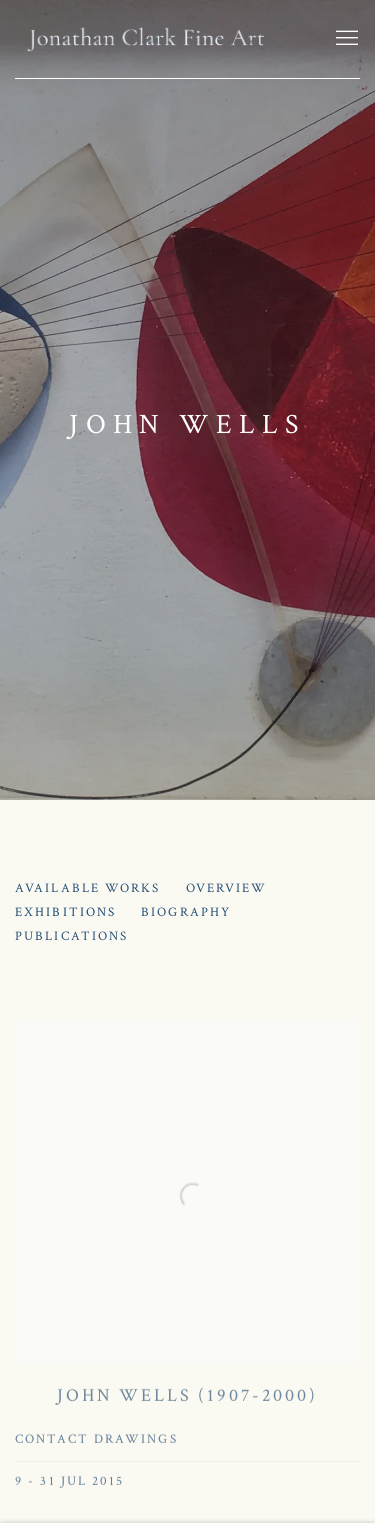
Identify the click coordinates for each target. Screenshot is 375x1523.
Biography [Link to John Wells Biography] (186, 912)
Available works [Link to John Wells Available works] (88, 888)
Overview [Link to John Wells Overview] (227, 888)
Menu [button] (345, 39)
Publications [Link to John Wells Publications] (71, 936)
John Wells (187, 424)
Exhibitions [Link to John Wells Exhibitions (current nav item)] (65, 912)
